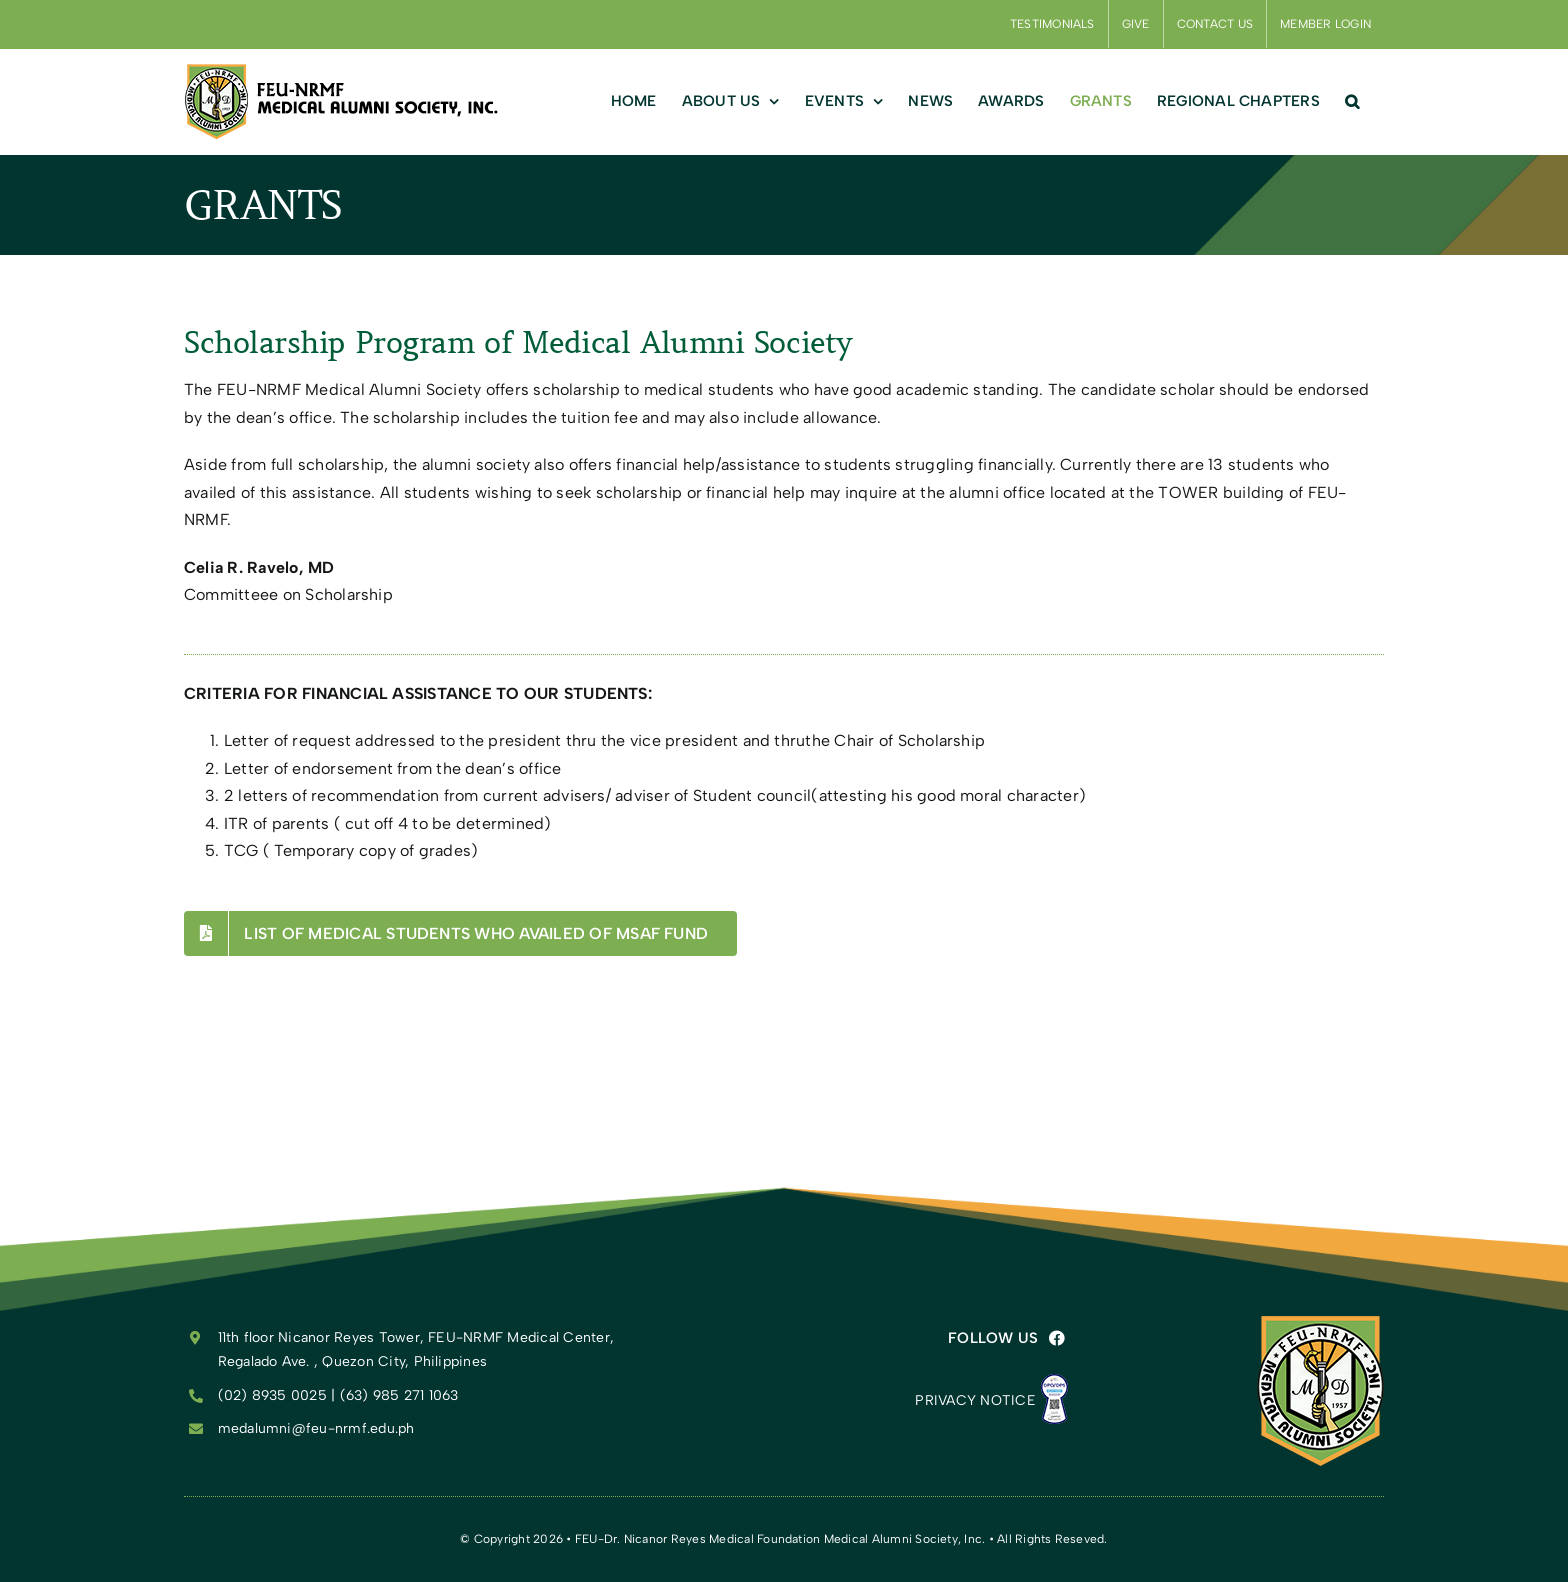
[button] (1352, 101)
